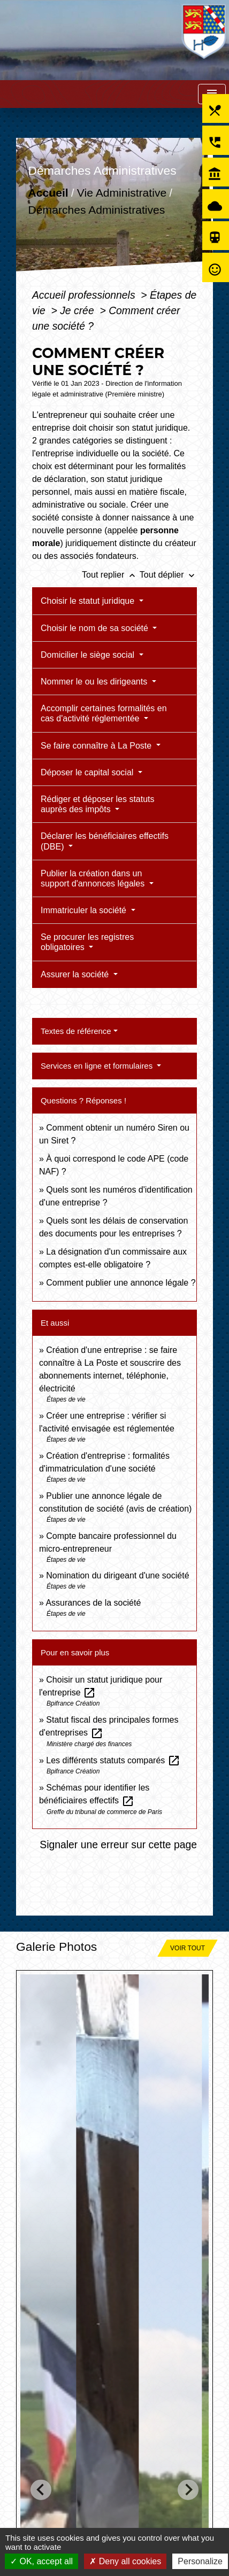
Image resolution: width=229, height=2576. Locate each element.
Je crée (78, 310)
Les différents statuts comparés (113, 1760)
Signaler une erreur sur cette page (118, 1844)
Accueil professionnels (85, 295)
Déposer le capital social (88, 772)
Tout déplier (168, 574)
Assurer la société (76, 974)
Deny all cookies (125, 2561)
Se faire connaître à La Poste (97, 745)
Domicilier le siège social (89, 654)
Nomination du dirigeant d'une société (117, 1575)
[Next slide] (188, 2489)
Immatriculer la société (85, 910)
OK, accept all (41, 2561)
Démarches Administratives (96, 210)
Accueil (48, 192)
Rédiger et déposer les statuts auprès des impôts (98, 804)
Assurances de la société (93, 1602)
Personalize (200, 2561)
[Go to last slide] (40, 2489)
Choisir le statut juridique (89, 600)
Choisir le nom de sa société (95, 628)
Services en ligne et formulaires (98, 1065)
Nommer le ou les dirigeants (95, 681)
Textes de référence (76, 1031)
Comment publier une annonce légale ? (120, 1282)
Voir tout (187, 1948)
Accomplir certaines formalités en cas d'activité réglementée (104, 713)
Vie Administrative (121, 192)
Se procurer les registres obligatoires (87, 942)
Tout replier (111, 574)
